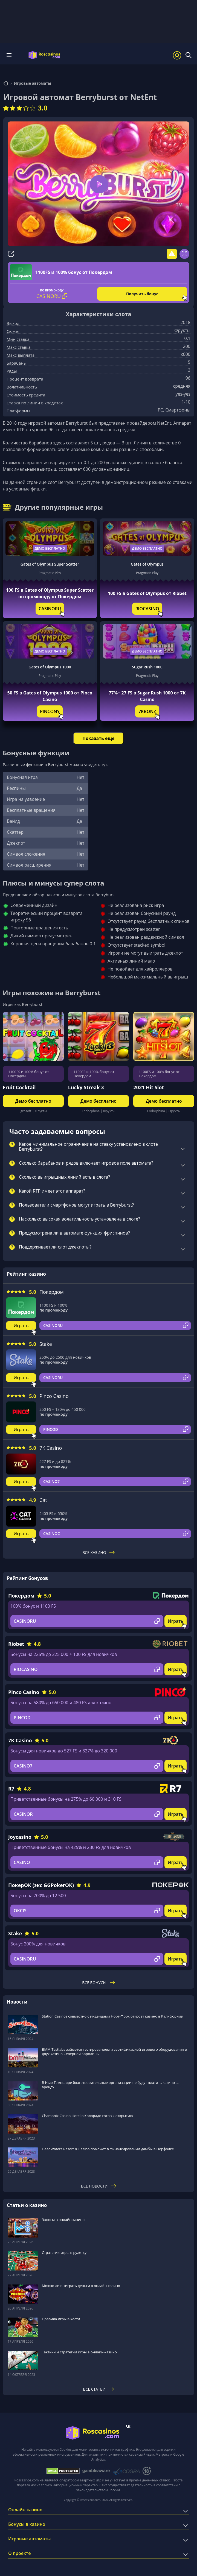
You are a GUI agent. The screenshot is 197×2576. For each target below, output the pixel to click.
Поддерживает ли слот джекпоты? (55, 1247)
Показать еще (98, 738)
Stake (45, 1344)
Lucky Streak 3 (86, 1087)
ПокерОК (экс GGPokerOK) (41, 1885)
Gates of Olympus (147, 564)
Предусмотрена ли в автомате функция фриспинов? (74, 1233)
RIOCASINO (147, 609)
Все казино (98, 1552)
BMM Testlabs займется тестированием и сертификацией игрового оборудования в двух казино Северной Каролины (114, 2051)
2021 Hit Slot (148, 1087)
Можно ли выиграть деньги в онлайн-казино (81, 2285)
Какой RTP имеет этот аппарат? (52, 1191)
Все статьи (98, 2389)
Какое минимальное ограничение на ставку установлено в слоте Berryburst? (88, 1147)
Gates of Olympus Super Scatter (50, 564)
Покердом (51, 1292)
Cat (43, 1500)
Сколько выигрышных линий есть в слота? (64, 1177)
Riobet (16, 1643)
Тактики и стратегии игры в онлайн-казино (79, 2352)
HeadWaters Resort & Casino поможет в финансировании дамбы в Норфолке (108, 2149)
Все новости (98, 2186)
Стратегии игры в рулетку (64, 2252)
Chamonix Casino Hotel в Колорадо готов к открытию (87, 2115)
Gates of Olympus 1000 (49, 666)
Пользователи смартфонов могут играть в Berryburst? (76, 1205)
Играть (21, 1326)
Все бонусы (98, 1982)
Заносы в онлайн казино (63, 2219)
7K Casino (50, 1448)
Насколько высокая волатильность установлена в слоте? (79, 1219)
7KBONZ (147, 711)
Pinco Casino (54, 1396)
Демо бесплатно (49, 548)
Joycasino (19, 1836)
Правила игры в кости (61, 2319)
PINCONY (50, 711)
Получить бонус (142, 293)
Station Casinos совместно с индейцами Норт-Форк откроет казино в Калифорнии (112, 2016)
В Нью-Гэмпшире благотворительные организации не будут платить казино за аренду (110, 2084)
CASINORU (50, 609)
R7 (11, 1788)
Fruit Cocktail (19, 1087)
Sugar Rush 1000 (147, 666)
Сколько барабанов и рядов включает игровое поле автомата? (86, 1163)
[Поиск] (188, 55)
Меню (9, 55)
